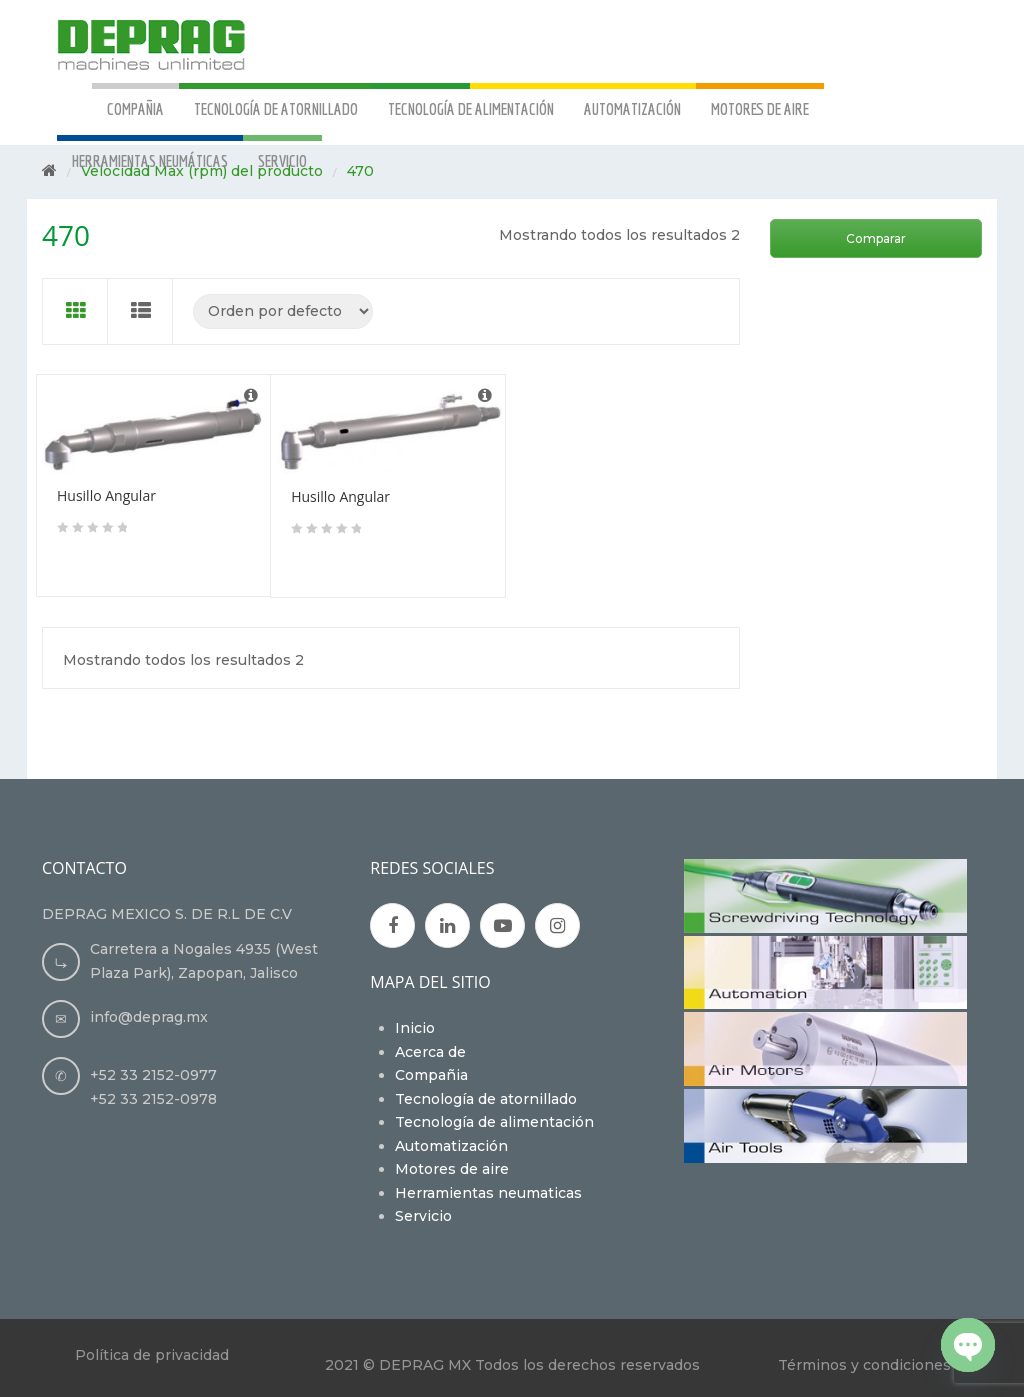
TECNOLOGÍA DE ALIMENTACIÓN (471, 108)
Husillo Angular (106, 495)
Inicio (415, 1028)
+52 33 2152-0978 (153, 1099)
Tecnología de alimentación (494, 1122)
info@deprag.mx (149, 1017)
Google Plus (447, 926)
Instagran (557, 926)
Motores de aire (452, 1169)
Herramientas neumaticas (488, 1193)
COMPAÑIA (135, 108)
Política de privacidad (152, 1355)
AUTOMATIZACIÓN (632, 108)
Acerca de (430, 1052)
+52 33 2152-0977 (153, 1075)
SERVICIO (282, 160)
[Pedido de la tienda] (283, 311)
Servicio (423, 1216)
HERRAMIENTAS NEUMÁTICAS (150, 160)
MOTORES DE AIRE (760, 108)
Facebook (393, 926)
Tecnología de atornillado (486, 1099)
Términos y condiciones (864, 1365)
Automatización (451, 1146)
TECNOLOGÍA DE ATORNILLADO (276, 108)
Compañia (431, 1075)
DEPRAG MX (425, 1365)
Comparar (876, 238)
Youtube (503, 926)
